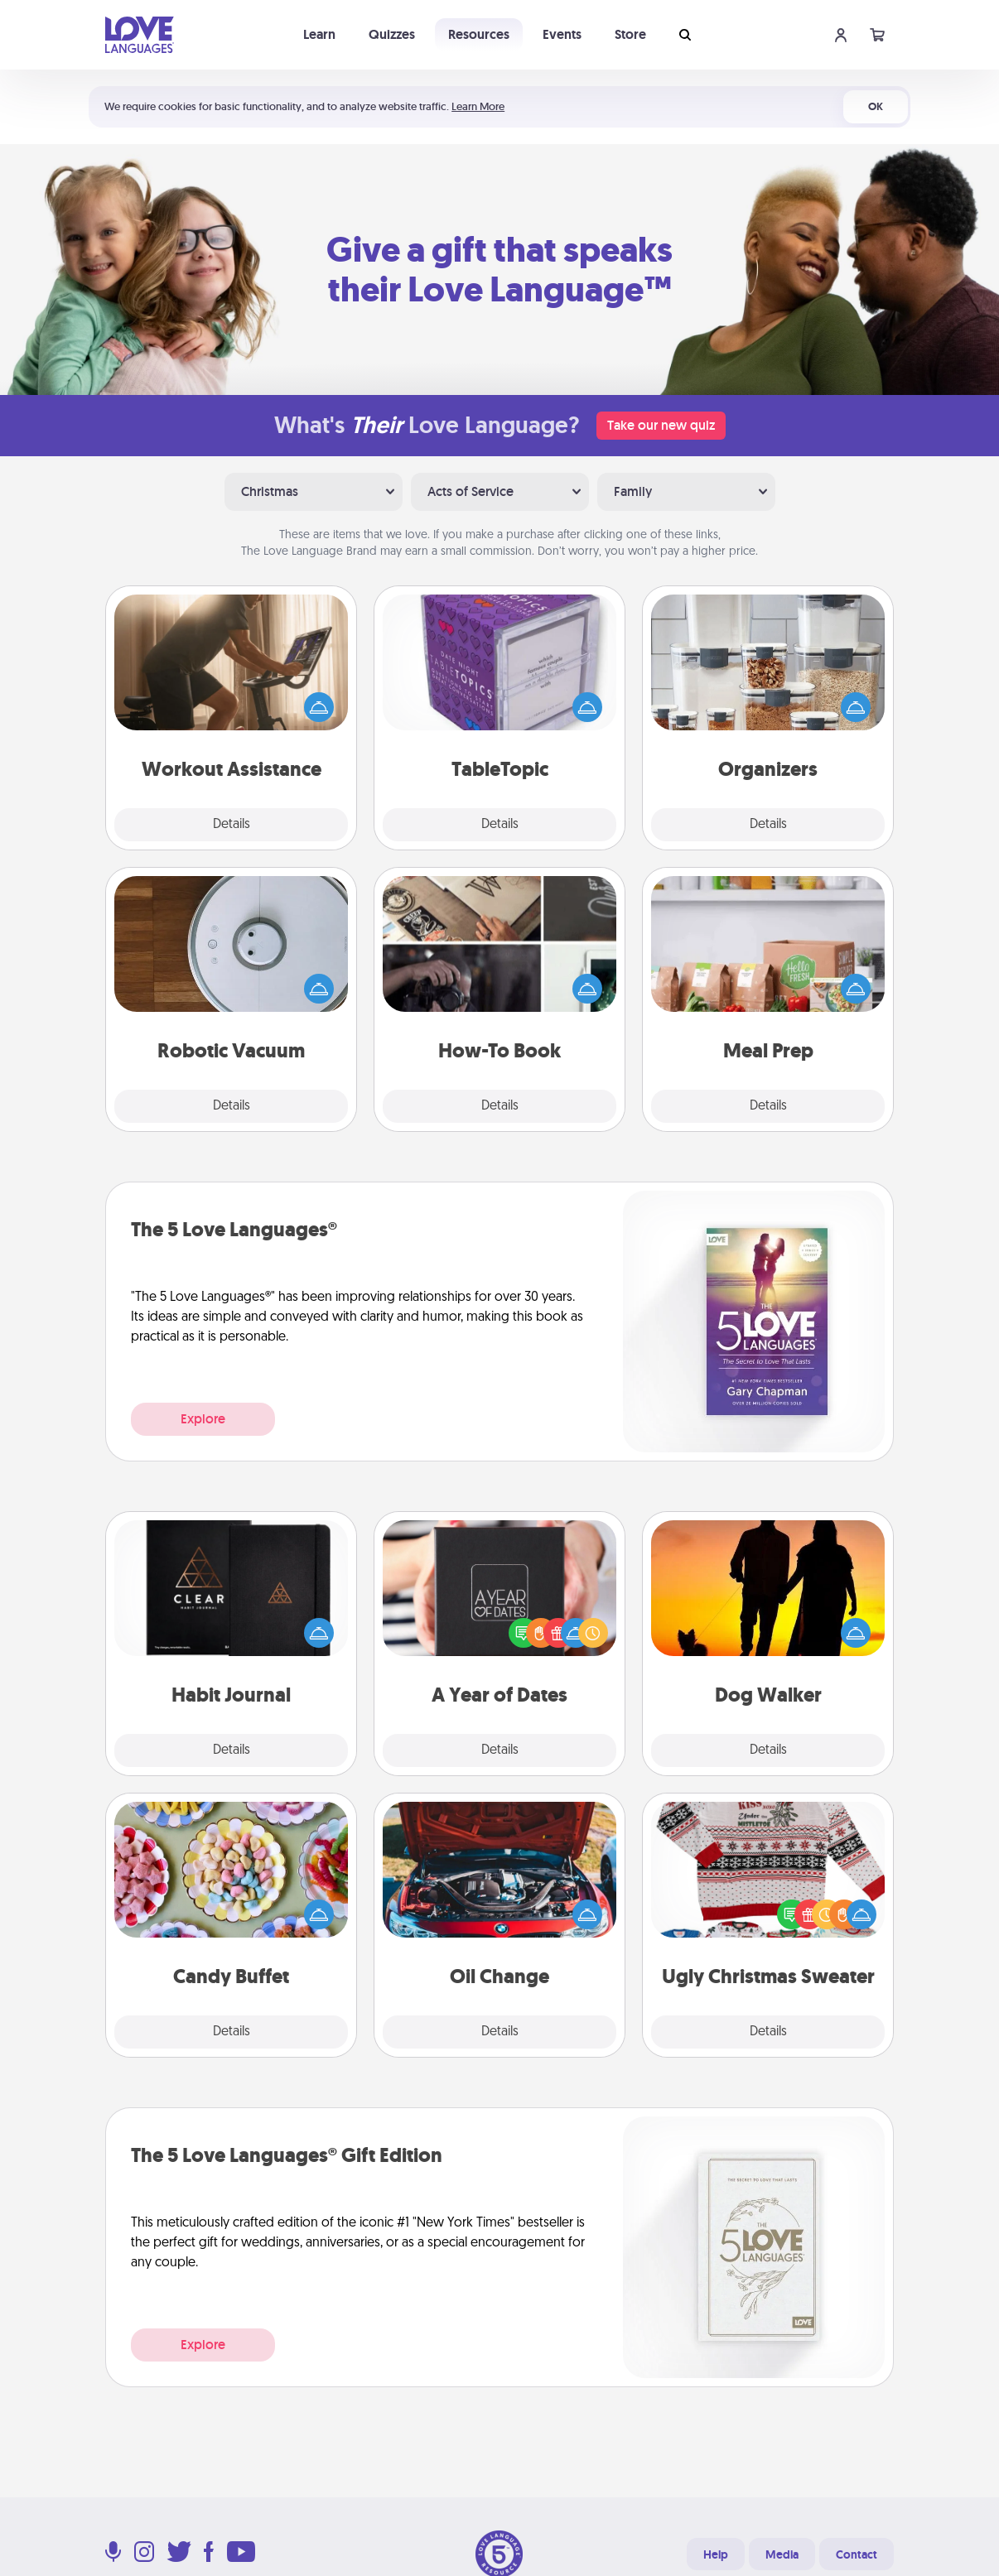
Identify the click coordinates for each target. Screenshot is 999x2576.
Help (715, 2554)
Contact (856, 2554)
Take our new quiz (661, 425)
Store (630, 34)
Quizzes (392, 34)
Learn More (477, 106)
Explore (203, 1419)
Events (562, 34)
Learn (319, 34)
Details (231, 824)
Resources (478, 34)
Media (782, 2554)
